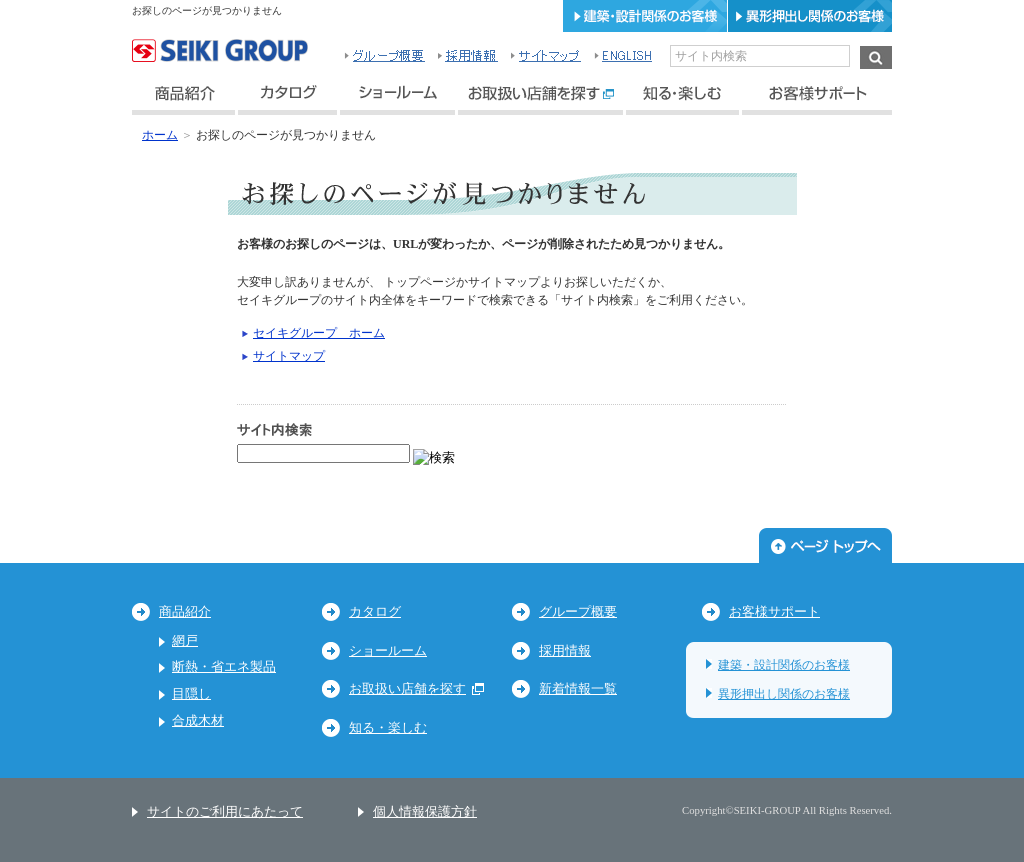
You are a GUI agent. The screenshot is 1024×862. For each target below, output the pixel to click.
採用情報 (565, 650)
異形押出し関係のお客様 (784, 694)
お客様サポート (774, 611)
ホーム (160, 135)
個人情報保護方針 (425, 811)
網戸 (185, 640)
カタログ (375, 611)
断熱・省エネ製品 (224, 666)
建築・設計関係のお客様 (784, 665)
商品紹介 (185, 611)
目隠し (191, 693)
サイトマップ (289, 356)
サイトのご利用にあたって (225, 811)
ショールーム (388, 650)
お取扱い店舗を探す (416, 688)
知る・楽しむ (388, 727)
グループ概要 (578, 611)
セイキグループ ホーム (319, 333)
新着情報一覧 (578, 688)
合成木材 (198, 720)
